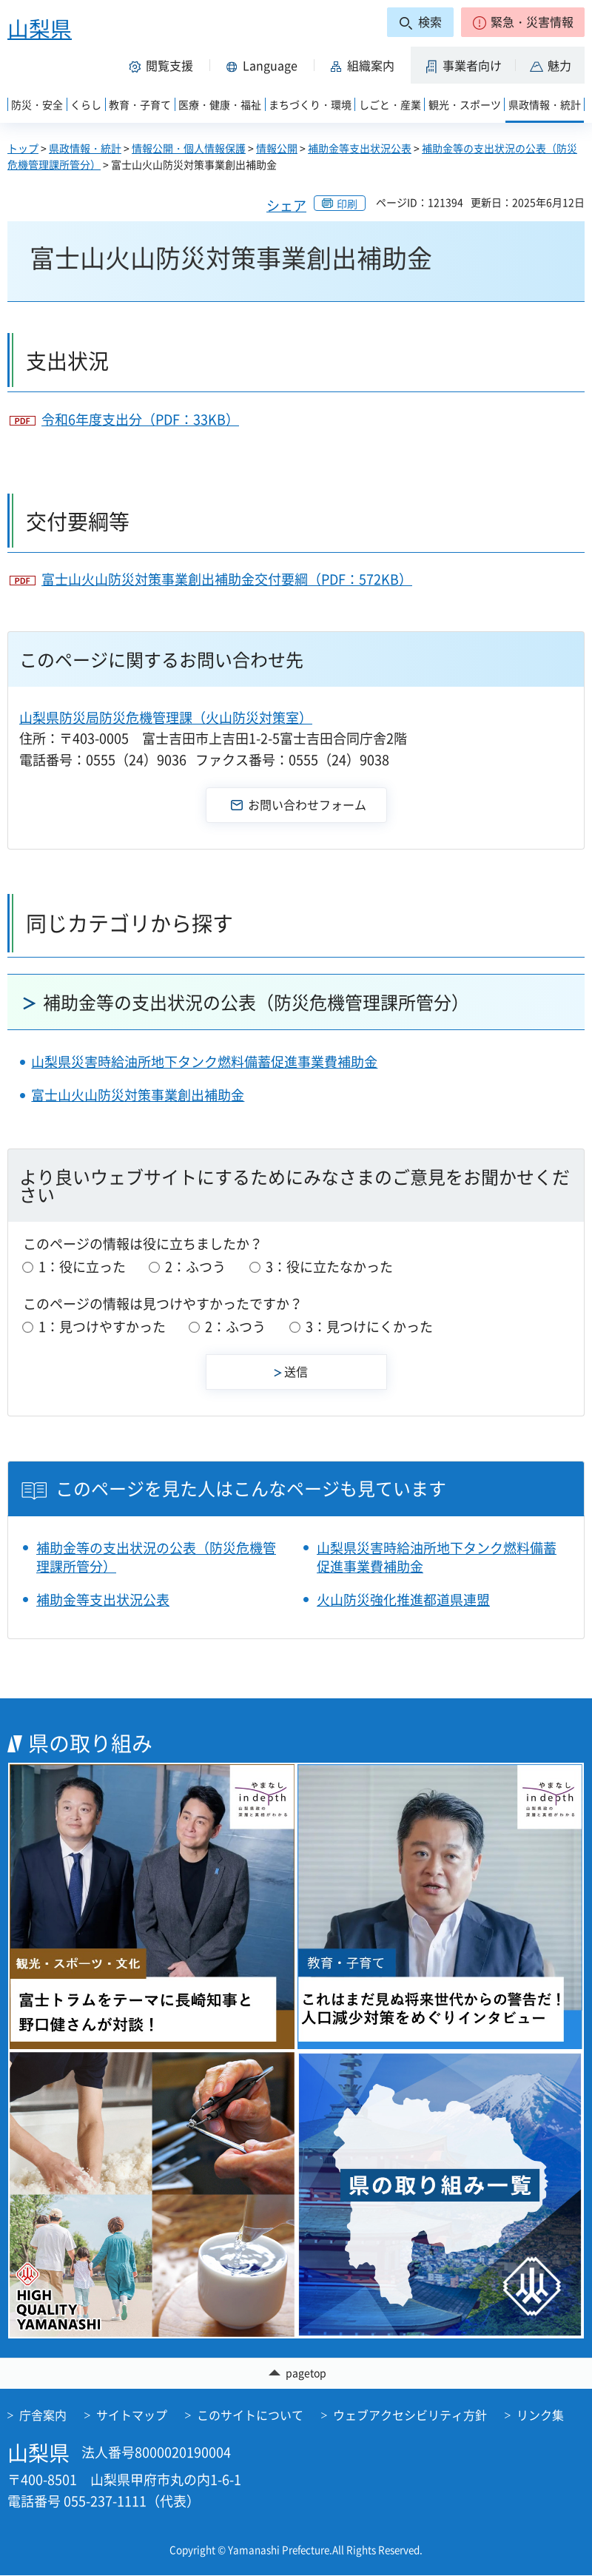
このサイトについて (250, 2415)
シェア (286, 205)
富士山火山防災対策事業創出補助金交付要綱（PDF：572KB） (226, 579)
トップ (22, 148)
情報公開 (276, 148)
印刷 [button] (347, 203)
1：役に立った (82, 1267)
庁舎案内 (43, 2415)
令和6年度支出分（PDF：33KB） (140, 419)
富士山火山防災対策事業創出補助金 (137, 1095)
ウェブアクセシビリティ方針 (410, 2415)
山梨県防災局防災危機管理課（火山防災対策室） (165, 717)
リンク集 (540, 2415)
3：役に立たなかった (329, 1267)
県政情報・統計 (85, 148)
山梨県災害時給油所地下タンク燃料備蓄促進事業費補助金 (204, 1062)
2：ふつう (195, 1267)
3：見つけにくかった (369, 1326)
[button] (523, 22)
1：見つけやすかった (102, 1326)
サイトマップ (131, 2415)
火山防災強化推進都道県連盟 (403, 1599)
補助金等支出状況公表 (359, 148)
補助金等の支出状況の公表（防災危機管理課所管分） (256, 1002)
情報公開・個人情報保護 (189, 148)
